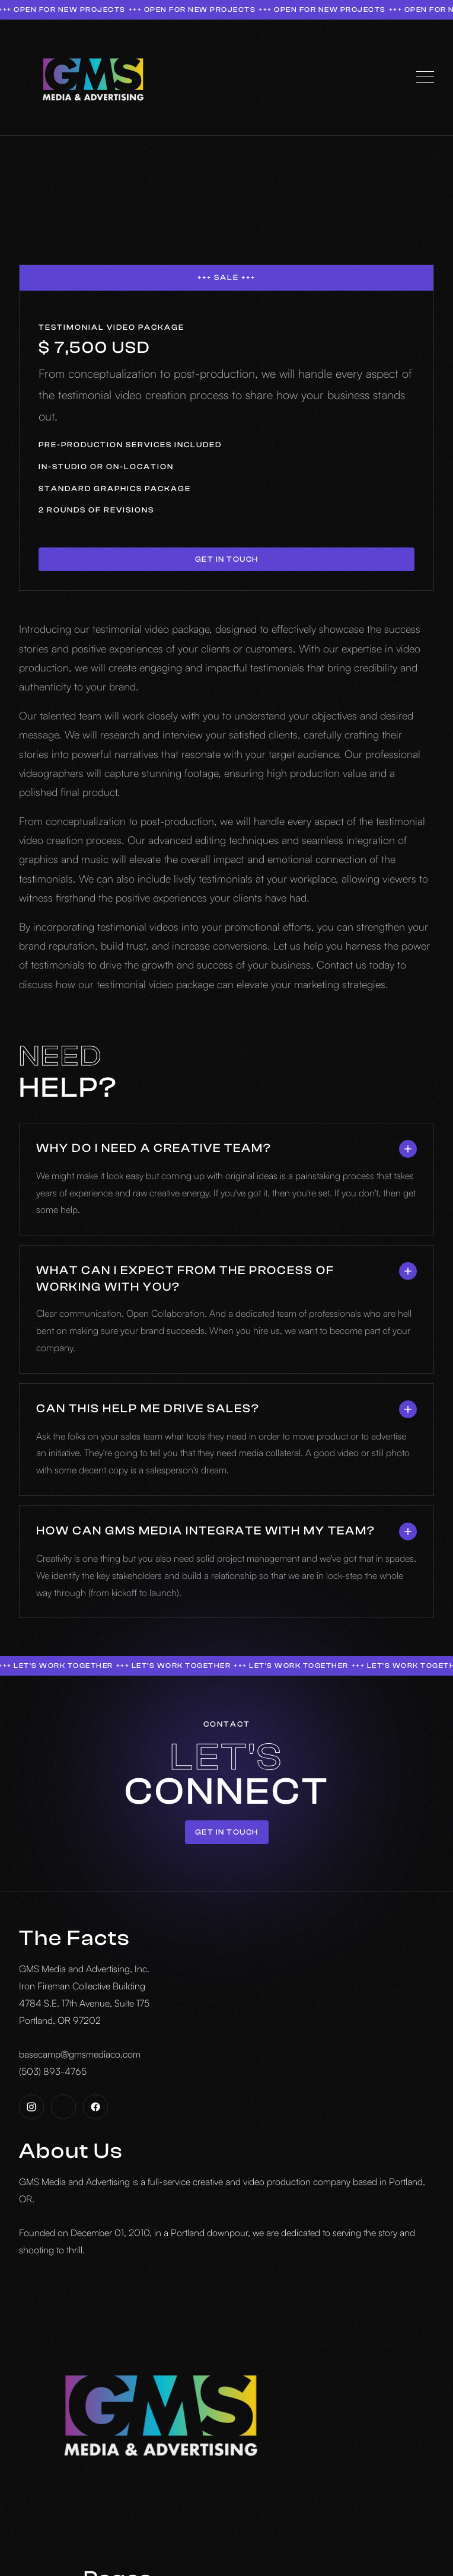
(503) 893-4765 (53, 2071)
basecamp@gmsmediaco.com (80, 2054)
